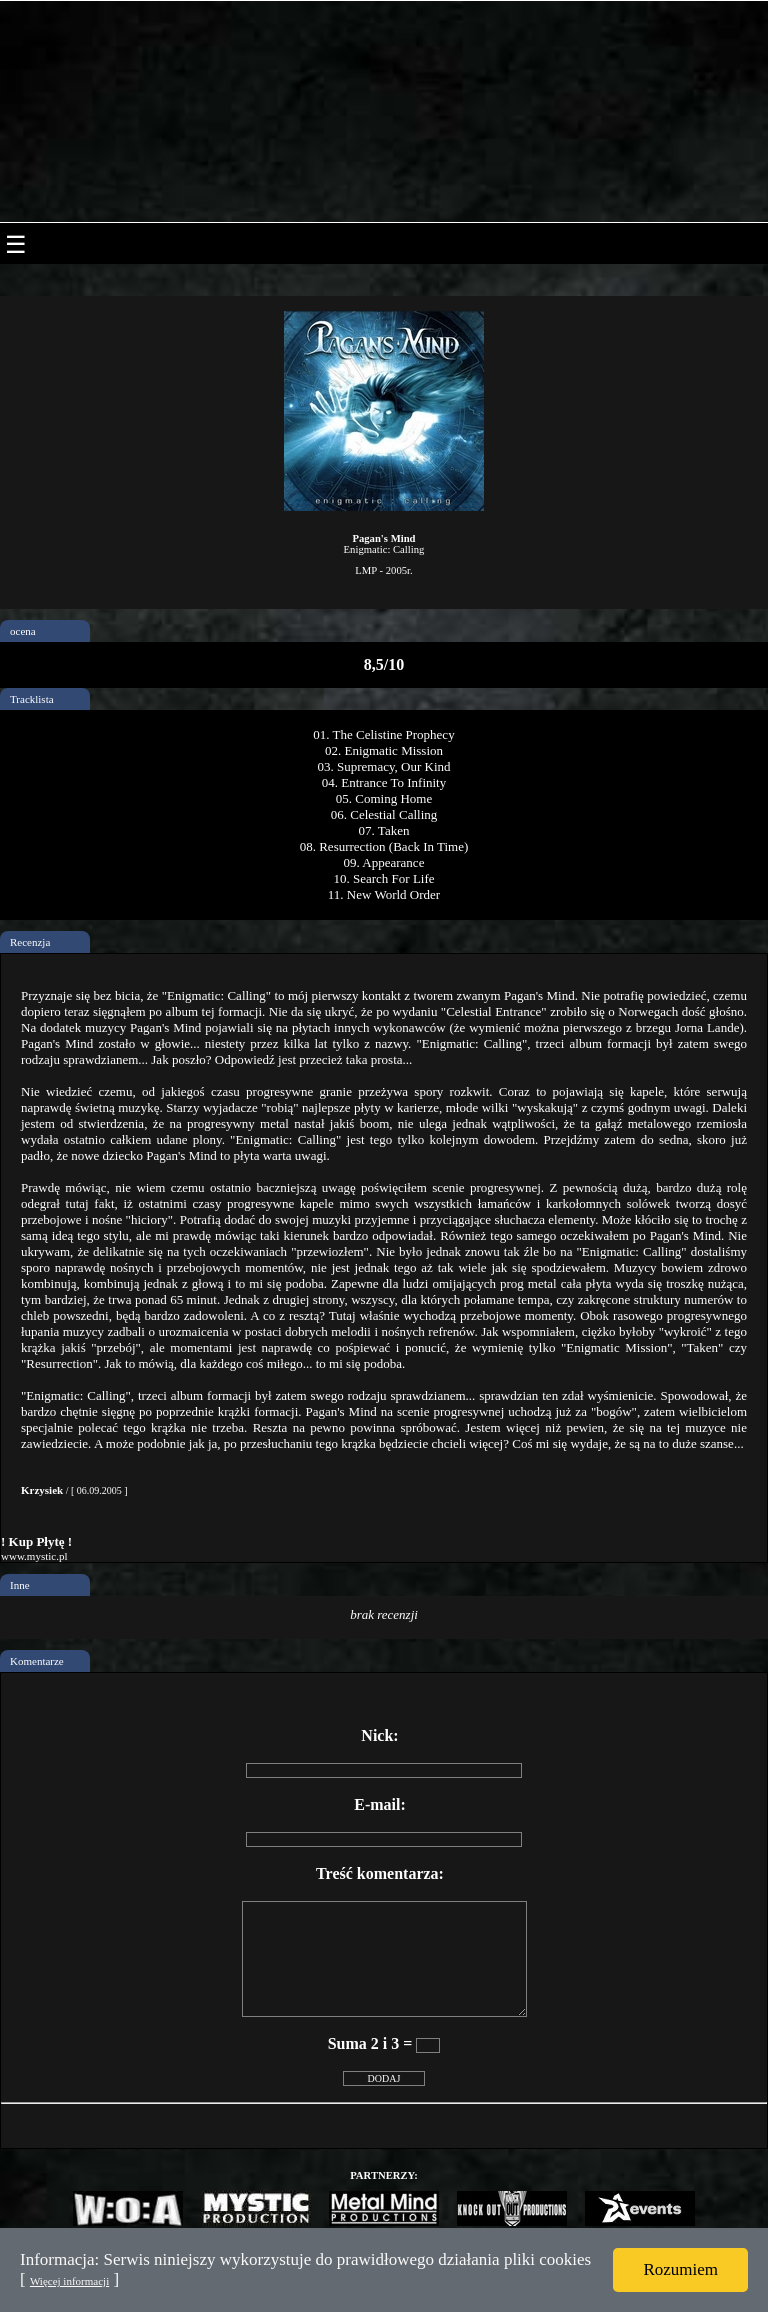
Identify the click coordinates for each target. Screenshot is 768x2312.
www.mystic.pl (34, 1556)
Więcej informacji (69, 2281)
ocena (23, 631)
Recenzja (30, 942)
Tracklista (32, 699)
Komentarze (37, 1661)
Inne (20, 1585)
